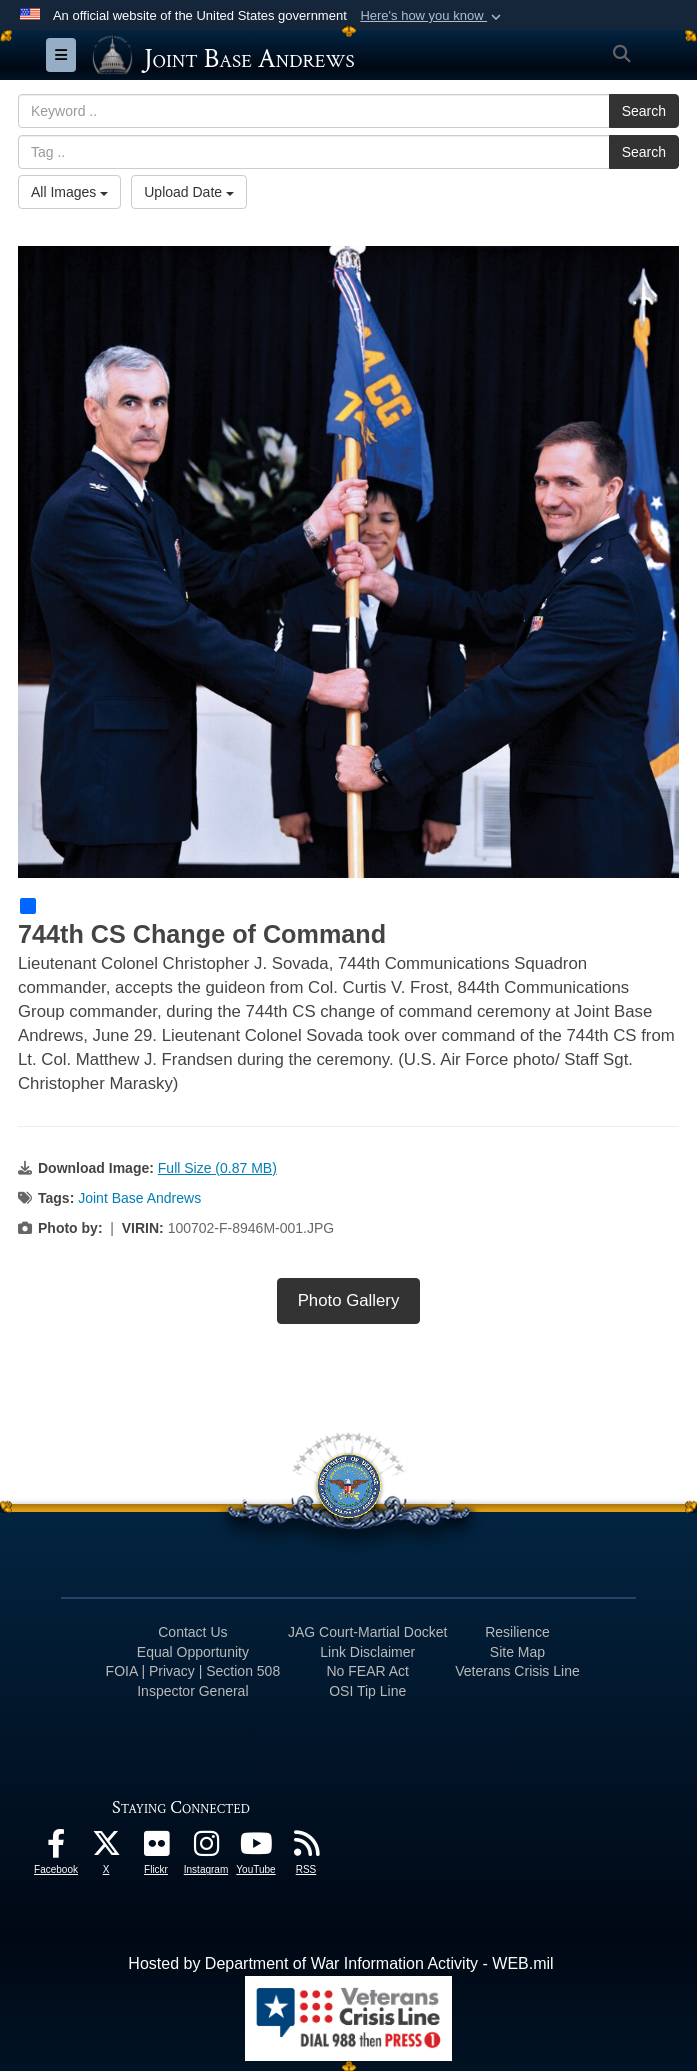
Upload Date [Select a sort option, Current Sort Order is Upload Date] (189, 192)
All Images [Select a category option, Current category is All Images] (69, 192)
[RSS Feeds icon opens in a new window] (306, 1848)
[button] (432, 16)
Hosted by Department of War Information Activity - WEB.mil (340, 1963)
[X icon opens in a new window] (106, 1848)
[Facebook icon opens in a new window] (56, 1848)
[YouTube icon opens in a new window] (256, 1848)
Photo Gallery (349, 1300)
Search (644, 111)
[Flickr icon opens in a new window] (156, 1848)
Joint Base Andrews (139, 1198)
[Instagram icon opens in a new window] (206, 1848)
